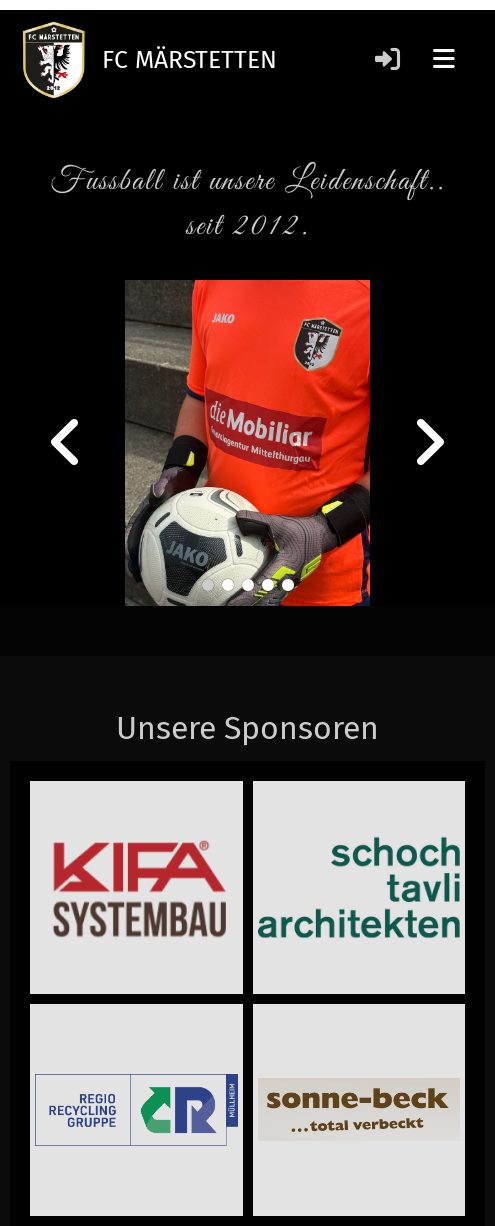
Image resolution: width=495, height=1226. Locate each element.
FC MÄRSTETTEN (189, 60)
